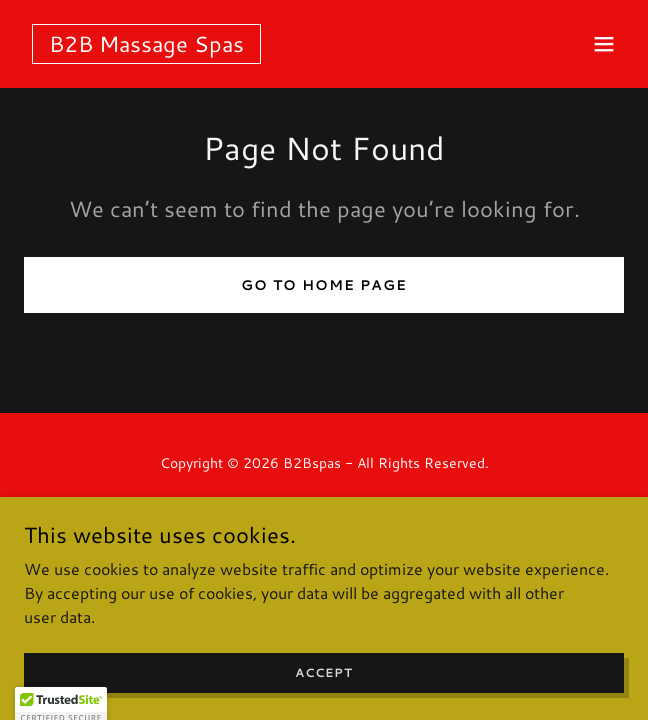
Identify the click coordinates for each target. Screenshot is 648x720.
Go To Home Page (324, 285)
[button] (604, 44)
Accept (324, 699)
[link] (146, 45)
